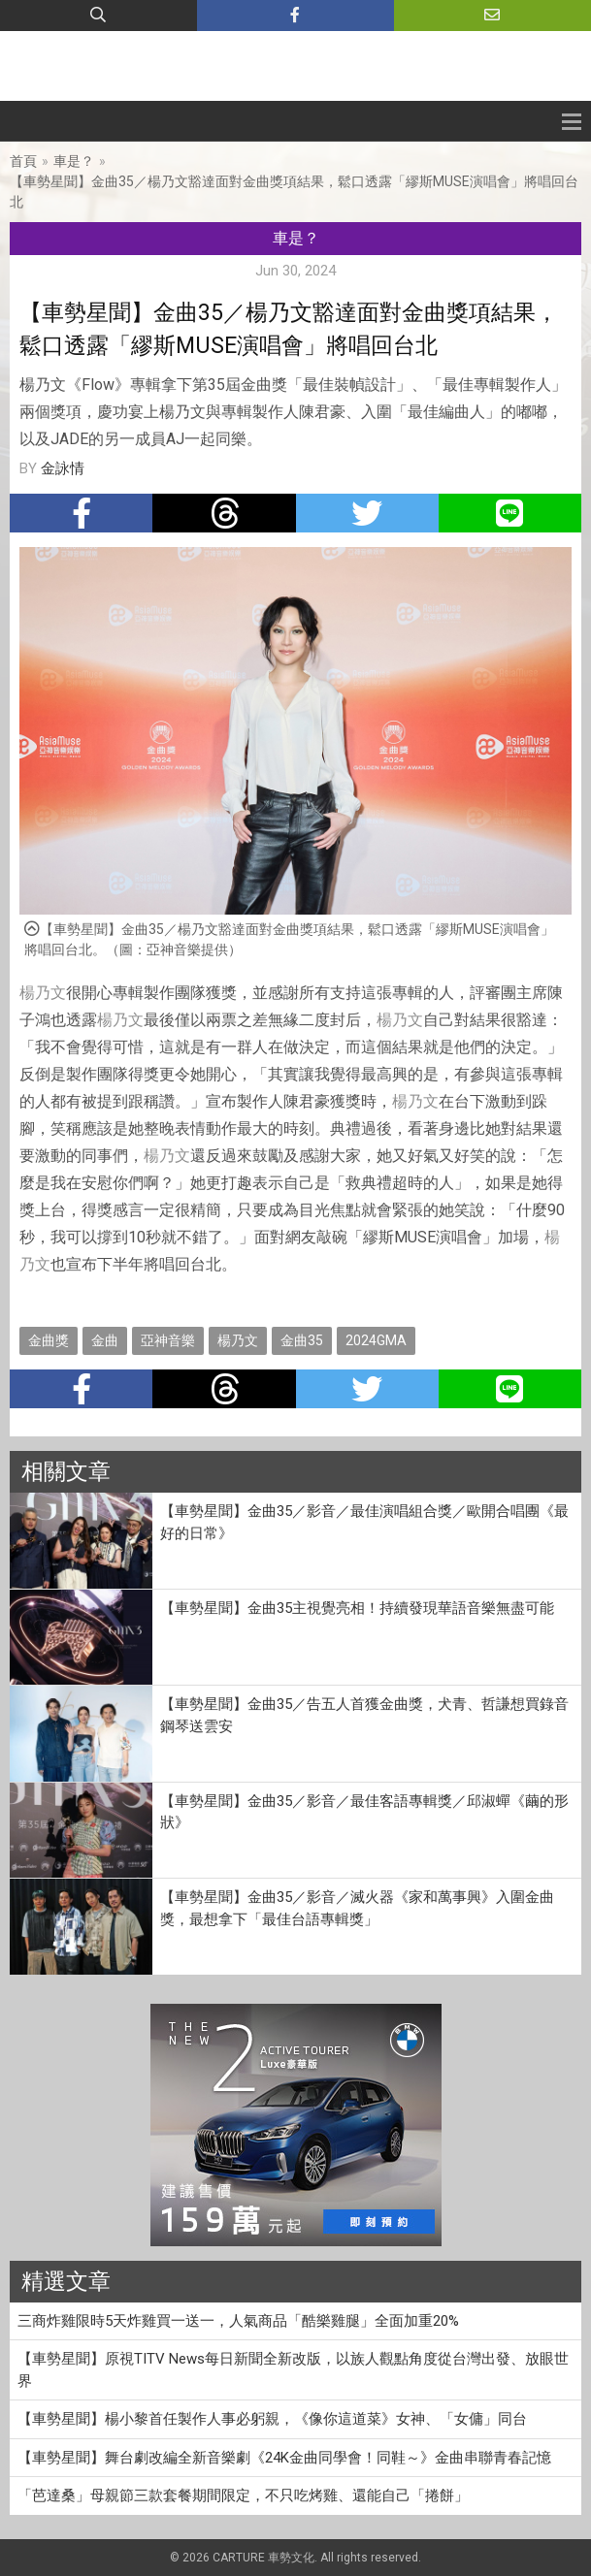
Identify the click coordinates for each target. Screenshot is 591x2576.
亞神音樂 (168, 1340)
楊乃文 (42, 992)
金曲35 (301, 1340)
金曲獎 (48, 1340)
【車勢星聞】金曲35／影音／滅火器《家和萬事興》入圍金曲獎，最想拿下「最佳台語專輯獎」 (357, 1908)
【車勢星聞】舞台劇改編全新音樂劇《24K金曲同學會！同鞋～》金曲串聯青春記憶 (284, 2457)
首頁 (23, 161)
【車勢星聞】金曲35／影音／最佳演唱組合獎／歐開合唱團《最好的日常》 (364, 1522)
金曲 (104, 1340)
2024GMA (376, 1340)
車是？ (73, 161)
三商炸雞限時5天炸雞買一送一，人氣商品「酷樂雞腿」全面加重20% (238, 2321)
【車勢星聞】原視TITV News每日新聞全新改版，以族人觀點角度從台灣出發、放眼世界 (293, 2370)
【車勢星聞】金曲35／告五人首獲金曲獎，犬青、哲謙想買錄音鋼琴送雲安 (364, 1715)
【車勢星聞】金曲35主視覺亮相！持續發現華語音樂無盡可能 (357, 1608)
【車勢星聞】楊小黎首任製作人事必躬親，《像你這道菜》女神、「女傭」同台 (272, 2419)
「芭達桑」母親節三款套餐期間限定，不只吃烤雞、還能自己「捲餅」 (243, 2495)
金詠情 (62, 468)
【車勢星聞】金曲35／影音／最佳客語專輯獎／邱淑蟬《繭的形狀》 (364, 1812)
